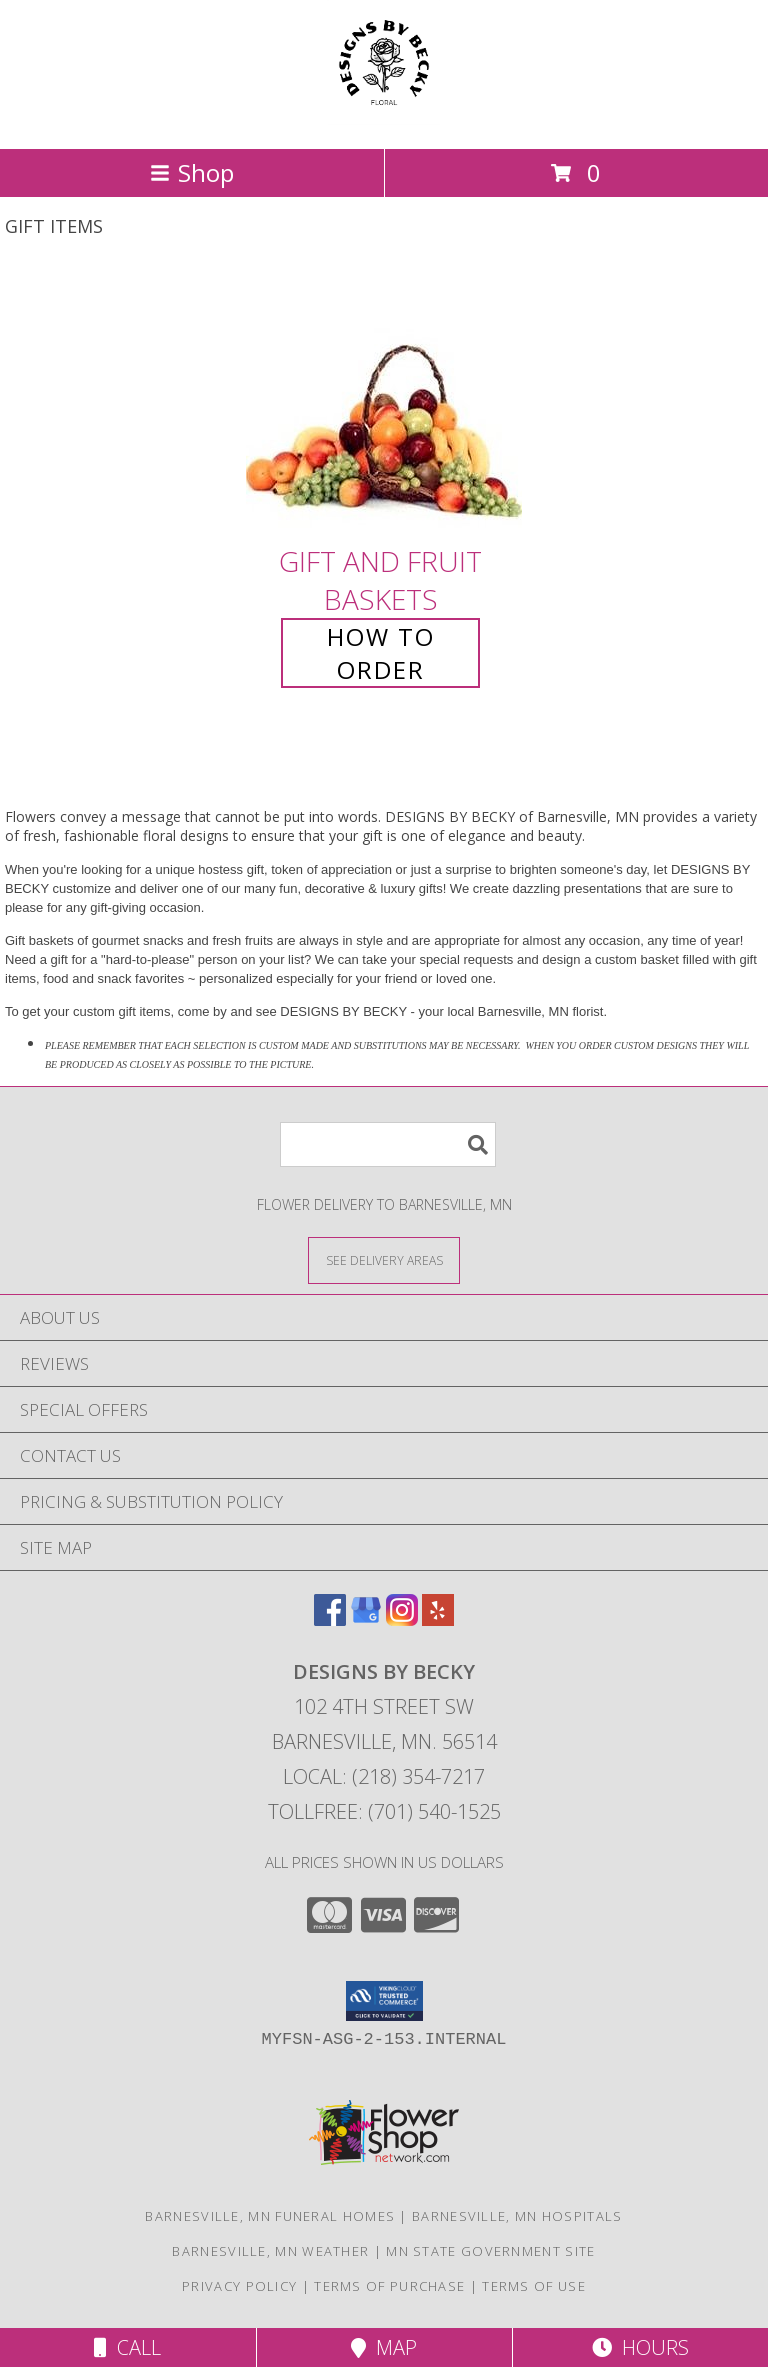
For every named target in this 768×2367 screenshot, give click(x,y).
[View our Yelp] (438, 1619)
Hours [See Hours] (640, 2347)
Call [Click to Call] (127, 2347)
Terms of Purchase (389, 2286)
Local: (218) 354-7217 (384, 1776)
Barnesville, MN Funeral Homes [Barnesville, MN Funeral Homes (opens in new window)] (270, 2216)
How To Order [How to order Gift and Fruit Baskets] (381, 653)
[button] (384, 2001)
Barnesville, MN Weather (270, 2251)
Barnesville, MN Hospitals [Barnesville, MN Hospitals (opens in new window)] (517, 2216)
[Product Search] (388, 1144)
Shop (192, 172)
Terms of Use (534, 2286)
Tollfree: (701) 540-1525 (384, 1811)
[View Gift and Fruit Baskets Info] (384, 404)
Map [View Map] (384, 2347)
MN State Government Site (490, 2251)
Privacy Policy (239, 2286)
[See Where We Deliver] (384, 1259)
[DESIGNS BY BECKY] (384, 119)
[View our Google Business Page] (366, 1619)
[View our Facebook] (330, 1619)
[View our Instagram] (402, 1619)
